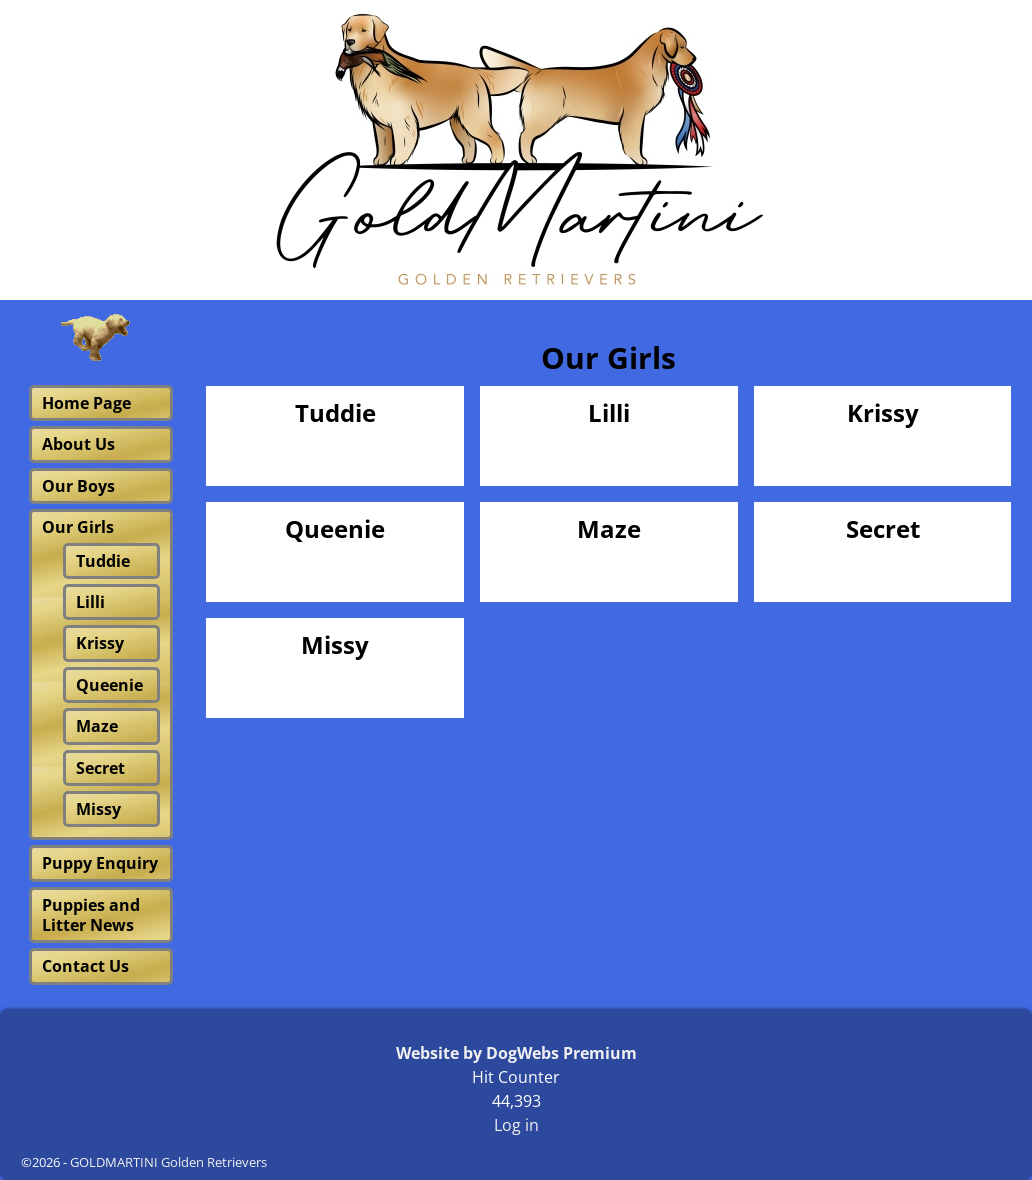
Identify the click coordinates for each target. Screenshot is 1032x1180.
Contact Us (85, 966)
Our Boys (78, 486)
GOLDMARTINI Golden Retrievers (168, 1162)
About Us (78, 444)
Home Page (86, 403)
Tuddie (335, 413)
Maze (609, 529)
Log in (516, 1125)
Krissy (883, 413)
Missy (335, 645)
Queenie (335, 529)
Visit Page (416, 449)
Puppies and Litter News (91, 915)
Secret (883, 529)
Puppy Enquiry (100, 863)
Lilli (609, 413)
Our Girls (78, 527)
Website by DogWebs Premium (516, 1053)
